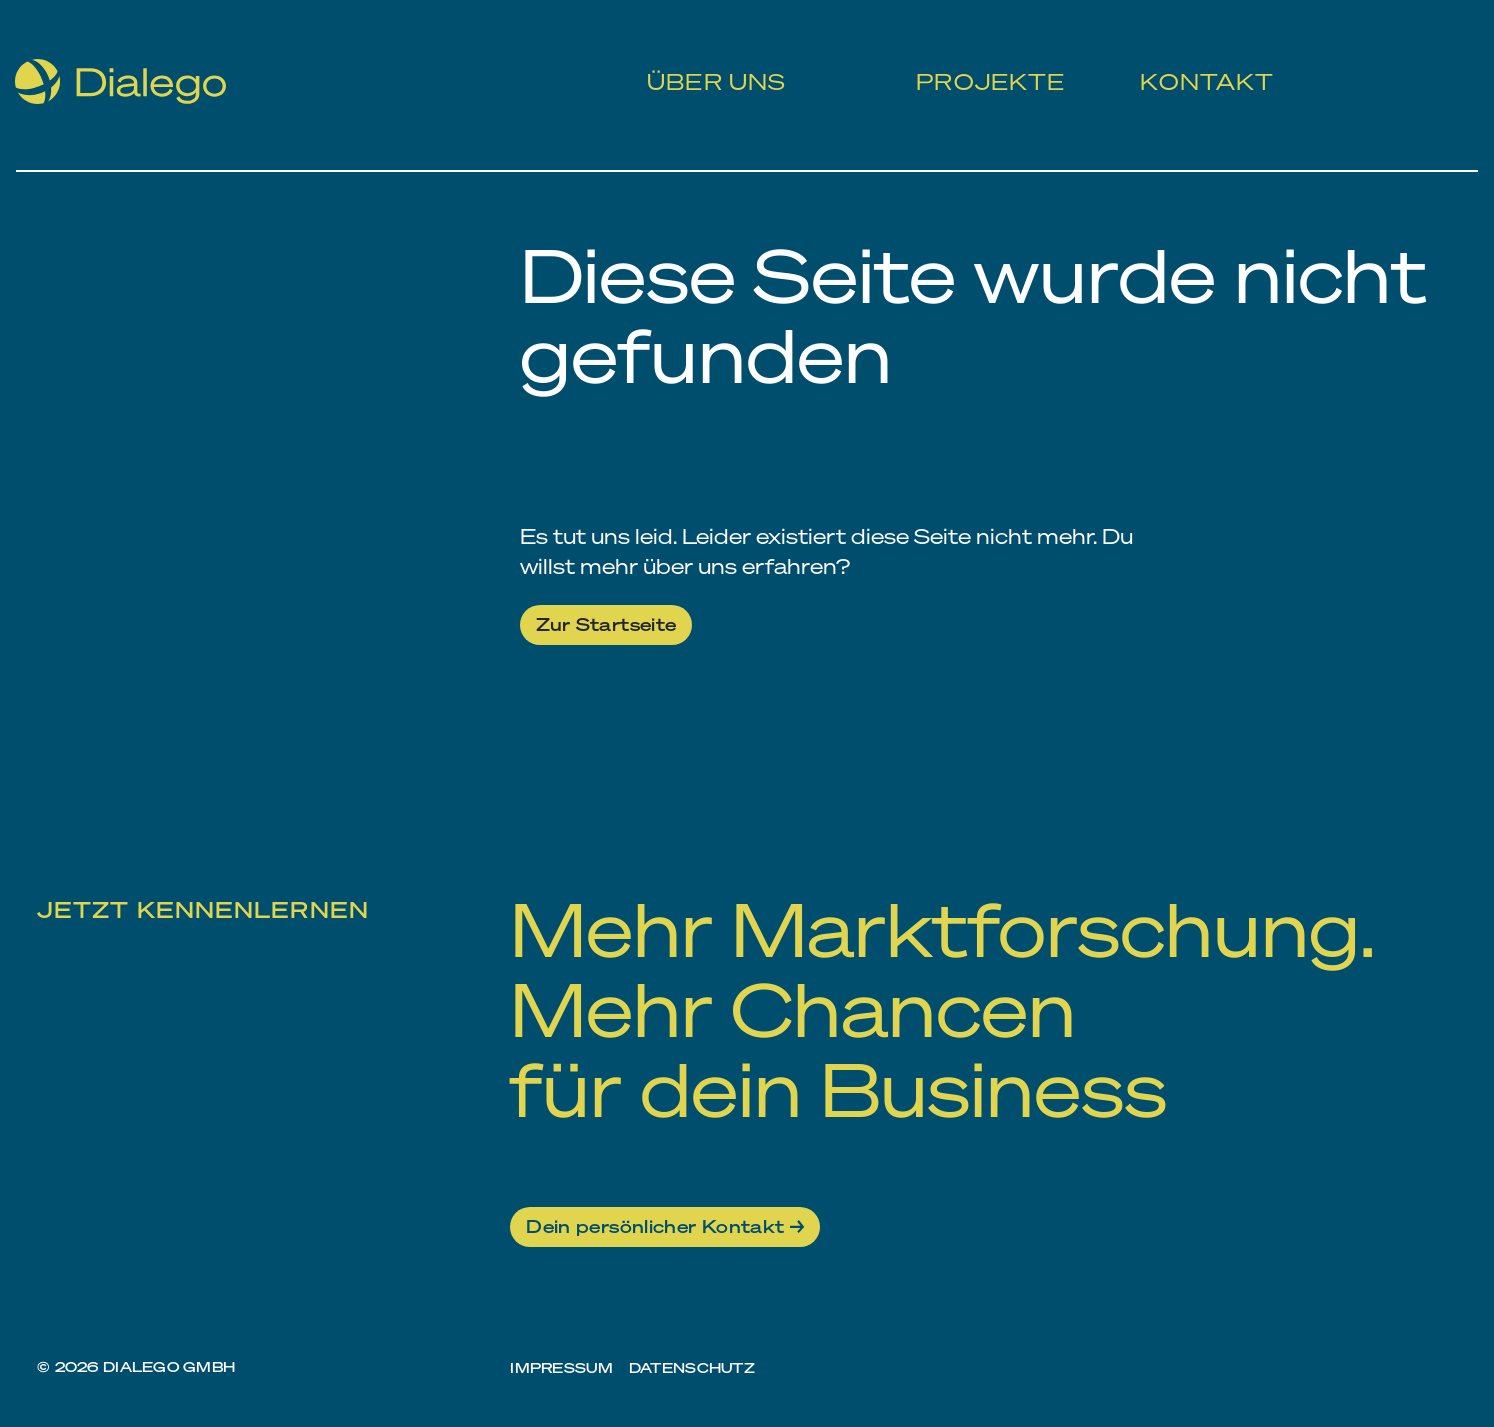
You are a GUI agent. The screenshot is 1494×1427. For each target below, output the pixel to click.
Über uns (710, 60)
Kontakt (1196, 60)
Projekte (981, 60)
